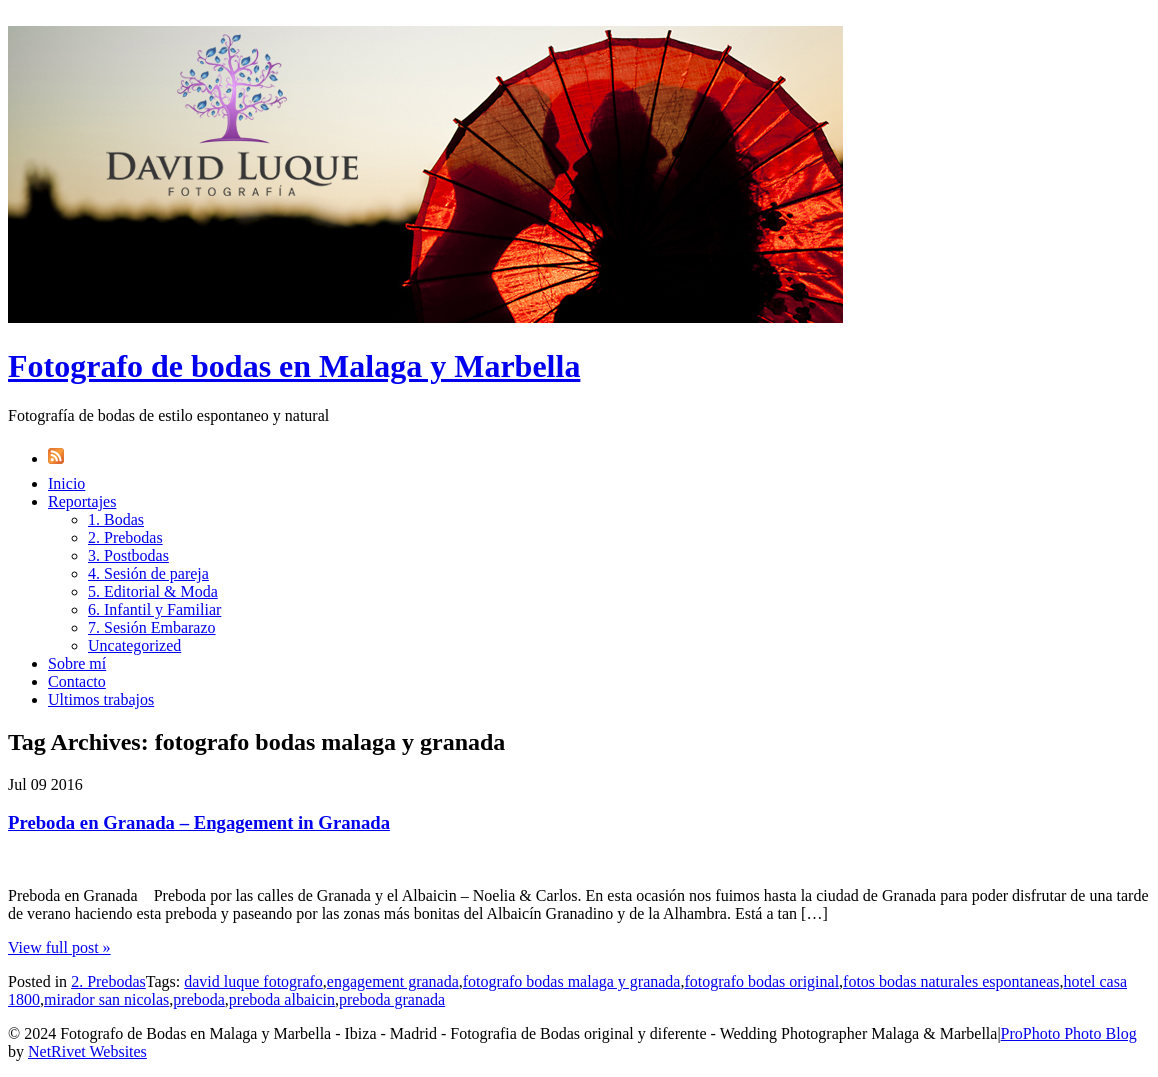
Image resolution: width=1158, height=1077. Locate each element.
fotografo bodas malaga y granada (572, 981)
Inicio (66, 483)
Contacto (77, 681)
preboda (199, 999)
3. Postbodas (128, 555)
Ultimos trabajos (101, 699)
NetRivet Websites (87, 1051)
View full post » (59, 947)
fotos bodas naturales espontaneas (951, 981)
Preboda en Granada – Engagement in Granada (199, 822)
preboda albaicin (282, 999)
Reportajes (82, 501)
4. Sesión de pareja (148, 573)
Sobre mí (77, 663)
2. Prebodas (125, 537)
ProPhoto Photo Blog (1069, 1033)
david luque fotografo (253, 981)
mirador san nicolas (106, 999)
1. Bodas (116, 519)
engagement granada (393, 981)
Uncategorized (134, 645)
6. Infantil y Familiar (154, 609)
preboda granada (392, 999)
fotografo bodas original (761, 981)
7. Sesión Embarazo (152, 627)
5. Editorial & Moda (153, 591)
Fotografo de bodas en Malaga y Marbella (294, 366)
